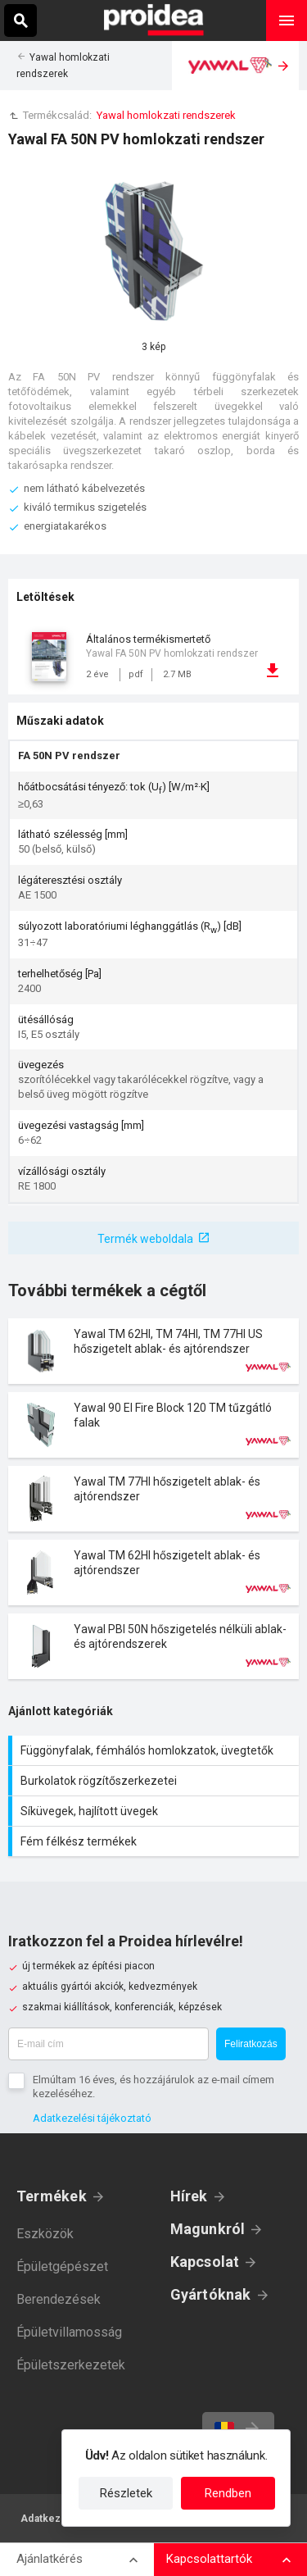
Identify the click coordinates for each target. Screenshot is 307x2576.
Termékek (51, 2196)
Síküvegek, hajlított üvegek (155, 1811)
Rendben (228, 2493)
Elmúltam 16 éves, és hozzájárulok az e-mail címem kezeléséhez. (153, 2086)
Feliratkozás (251, 2044)
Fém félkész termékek (155, 1841)
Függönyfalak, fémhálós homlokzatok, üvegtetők (155, 1750)
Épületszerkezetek (70, 2365)
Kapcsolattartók (209, 2558)
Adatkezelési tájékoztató (92, 2118)
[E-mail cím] (108, 2044)
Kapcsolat (205, 2261)
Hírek (189, 2196)
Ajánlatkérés (49, 2558)
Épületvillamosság (69, 2332)
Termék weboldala (145, 1238)
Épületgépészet (62, 2266)
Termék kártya (153, 1351)
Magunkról (208, 2228)
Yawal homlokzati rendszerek (166, 115)
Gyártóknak (210, 2294)
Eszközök (45, 2233)
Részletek (126, 2493)
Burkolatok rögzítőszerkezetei (155, 1780)
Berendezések (58, 2299)
